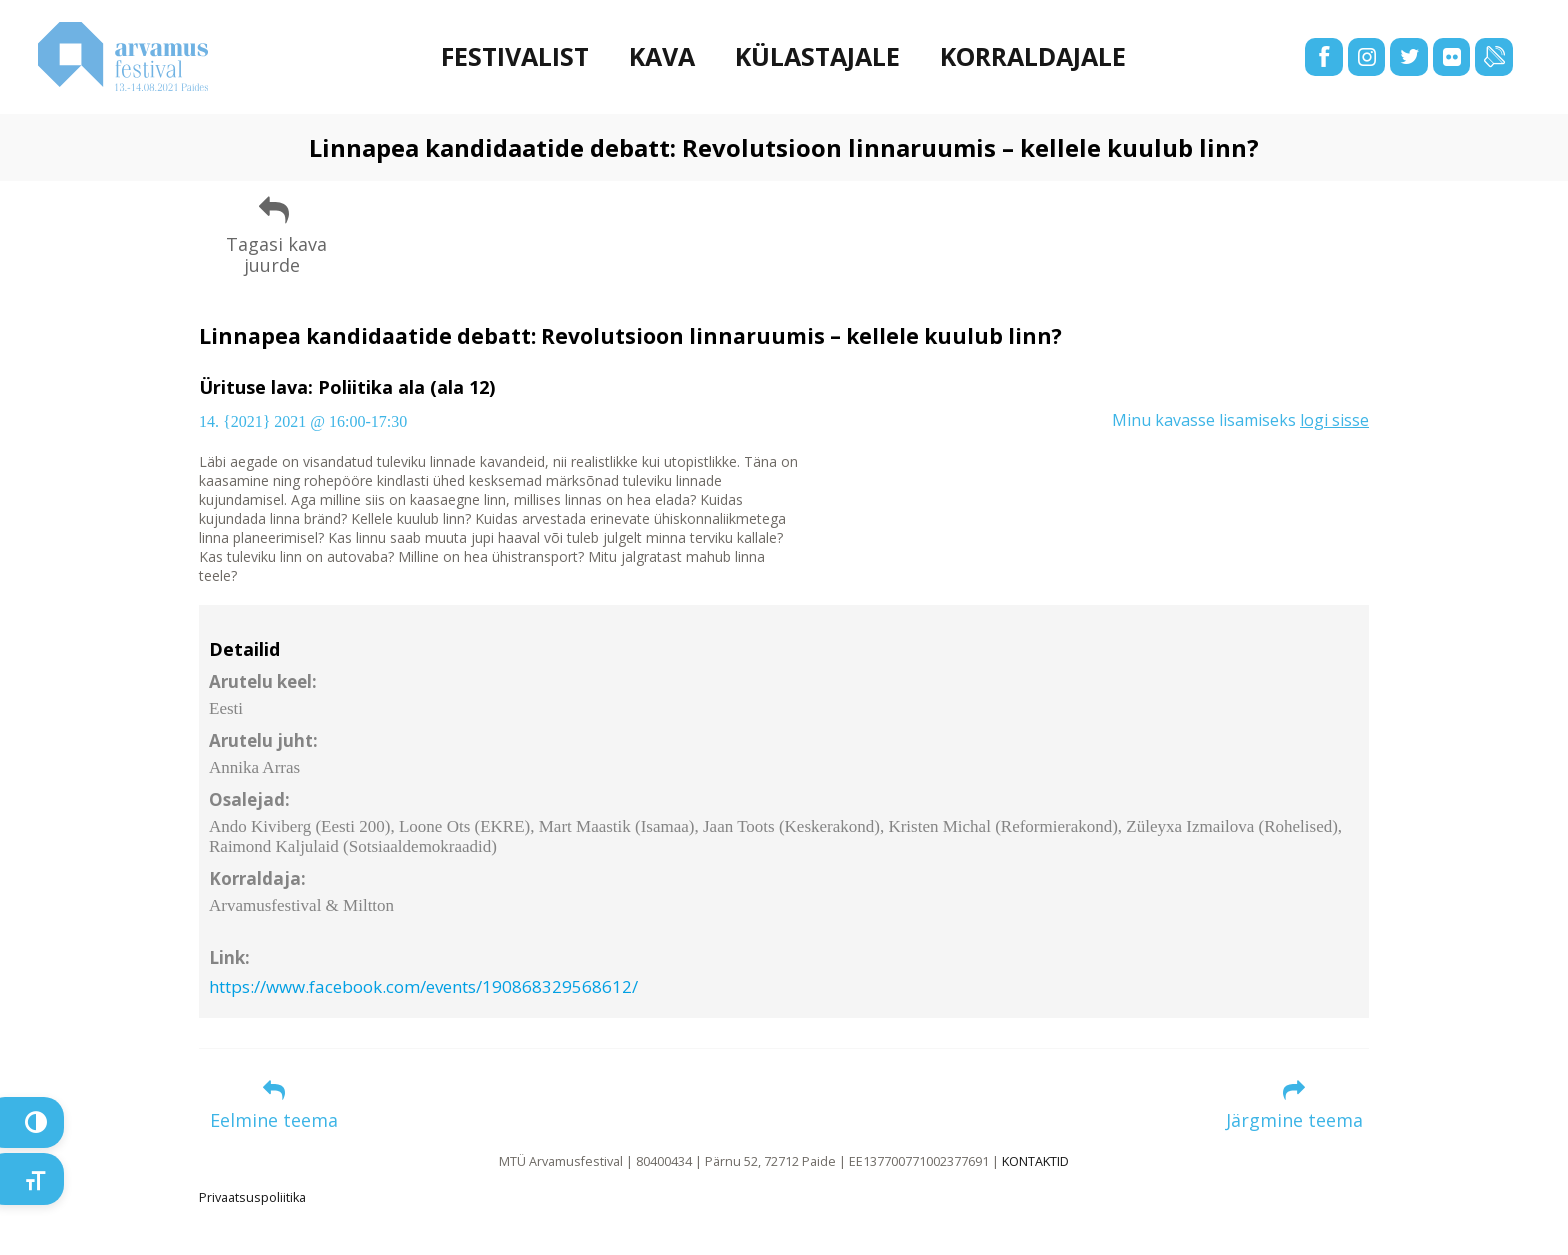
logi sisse (1334, 420)
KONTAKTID (1035, 1161)
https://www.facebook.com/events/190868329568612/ (423, 986)
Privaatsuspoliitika (252, 1197)
